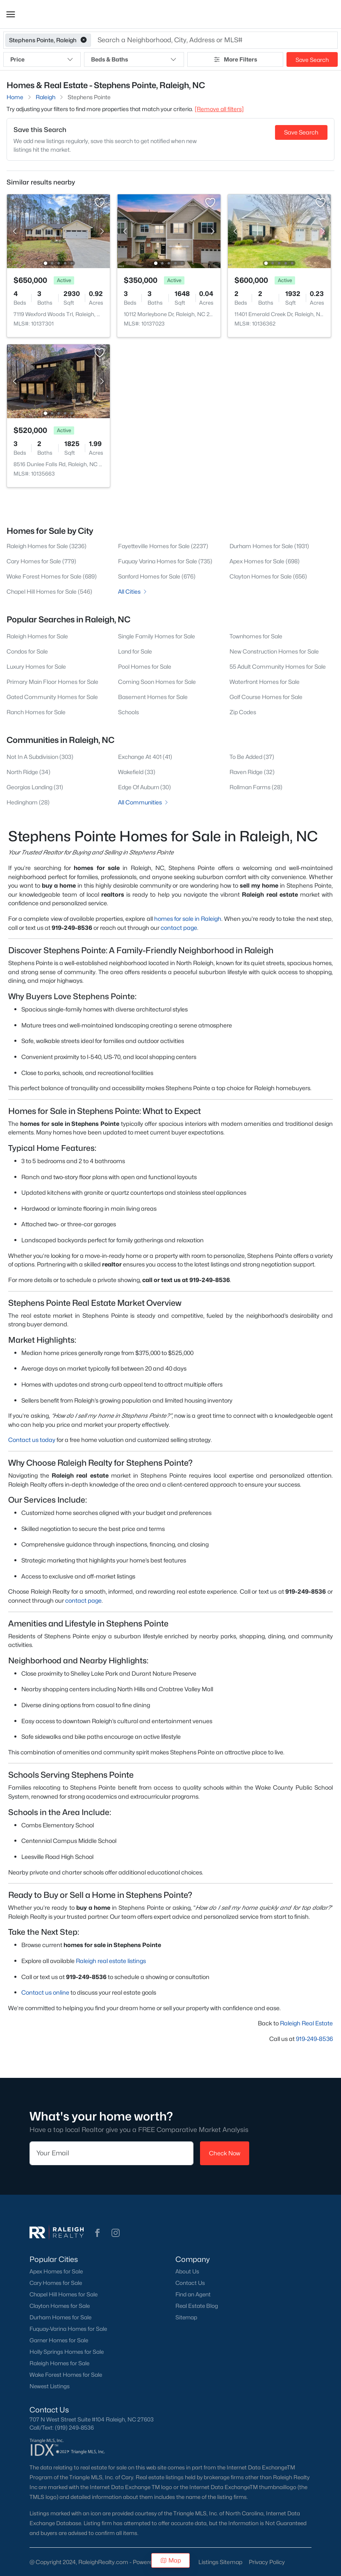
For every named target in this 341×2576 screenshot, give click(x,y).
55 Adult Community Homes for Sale (278, 666)
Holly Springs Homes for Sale (67, 2351)
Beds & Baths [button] (134, 59)
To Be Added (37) (252, 756)
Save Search (312, 59)
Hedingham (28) (28, 802)
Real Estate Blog (196, 2306)
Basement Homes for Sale (153, 696)
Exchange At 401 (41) (145, 756)
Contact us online (45, 1992)
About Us (187, 2271)
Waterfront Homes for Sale (265, 681)
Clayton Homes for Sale (60, 2306)
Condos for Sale (27, 651)
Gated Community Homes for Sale (52, 696)
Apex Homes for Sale (56, 2271)
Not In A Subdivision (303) (40, 756)
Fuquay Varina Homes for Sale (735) (165, 561)
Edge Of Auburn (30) (144, 787)
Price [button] (42, 59)
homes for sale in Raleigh (188, 918)
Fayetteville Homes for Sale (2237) (163, 545)
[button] (10, 14)
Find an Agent (193, 2294)
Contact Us (190, 2283)
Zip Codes (243, 711)
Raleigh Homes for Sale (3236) (46, 545)
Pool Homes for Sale (144, 666)
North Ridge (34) (28, 771)
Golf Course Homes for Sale (266, 696)
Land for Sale (135, 651)
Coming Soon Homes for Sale (157, 681)
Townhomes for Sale (256, 636)
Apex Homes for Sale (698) (265, 561)
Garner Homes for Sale (59, 2340)
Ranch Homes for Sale (36, 711)
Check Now (224, 2153)
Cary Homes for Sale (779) (41, 561)
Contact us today (31, 1439)
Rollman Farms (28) (256, 787)
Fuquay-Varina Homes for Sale (68, 2328)
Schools (128, 711)
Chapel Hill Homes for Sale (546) (49, 591)
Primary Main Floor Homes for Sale (52, 681)
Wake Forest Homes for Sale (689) (52, 576)
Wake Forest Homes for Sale (66, 2374)
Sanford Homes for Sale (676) (157, 576)
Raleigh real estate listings (111, 1960)
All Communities (143, 802)
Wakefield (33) (136, 771)
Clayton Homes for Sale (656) (268, 576)
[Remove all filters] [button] (219, 108)
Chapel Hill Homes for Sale (64, 2294)
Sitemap (186, 2317)
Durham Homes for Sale (60, 2317)
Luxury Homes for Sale (36, 666)
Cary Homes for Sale (56, 2283)
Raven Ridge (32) (252, 771)
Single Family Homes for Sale (156, 636)
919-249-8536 (314, 2038)
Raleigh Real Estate (306, 2023)
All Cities (133, 591)
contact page (179, 927)
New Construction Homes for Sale (274, 651)
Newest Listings (50, 2386)
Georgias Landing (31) (35, 787)
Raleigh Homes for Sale (37, 636)
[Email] (111, 2153)
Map (170, 2560)
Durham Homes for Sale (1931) (269, 545)
